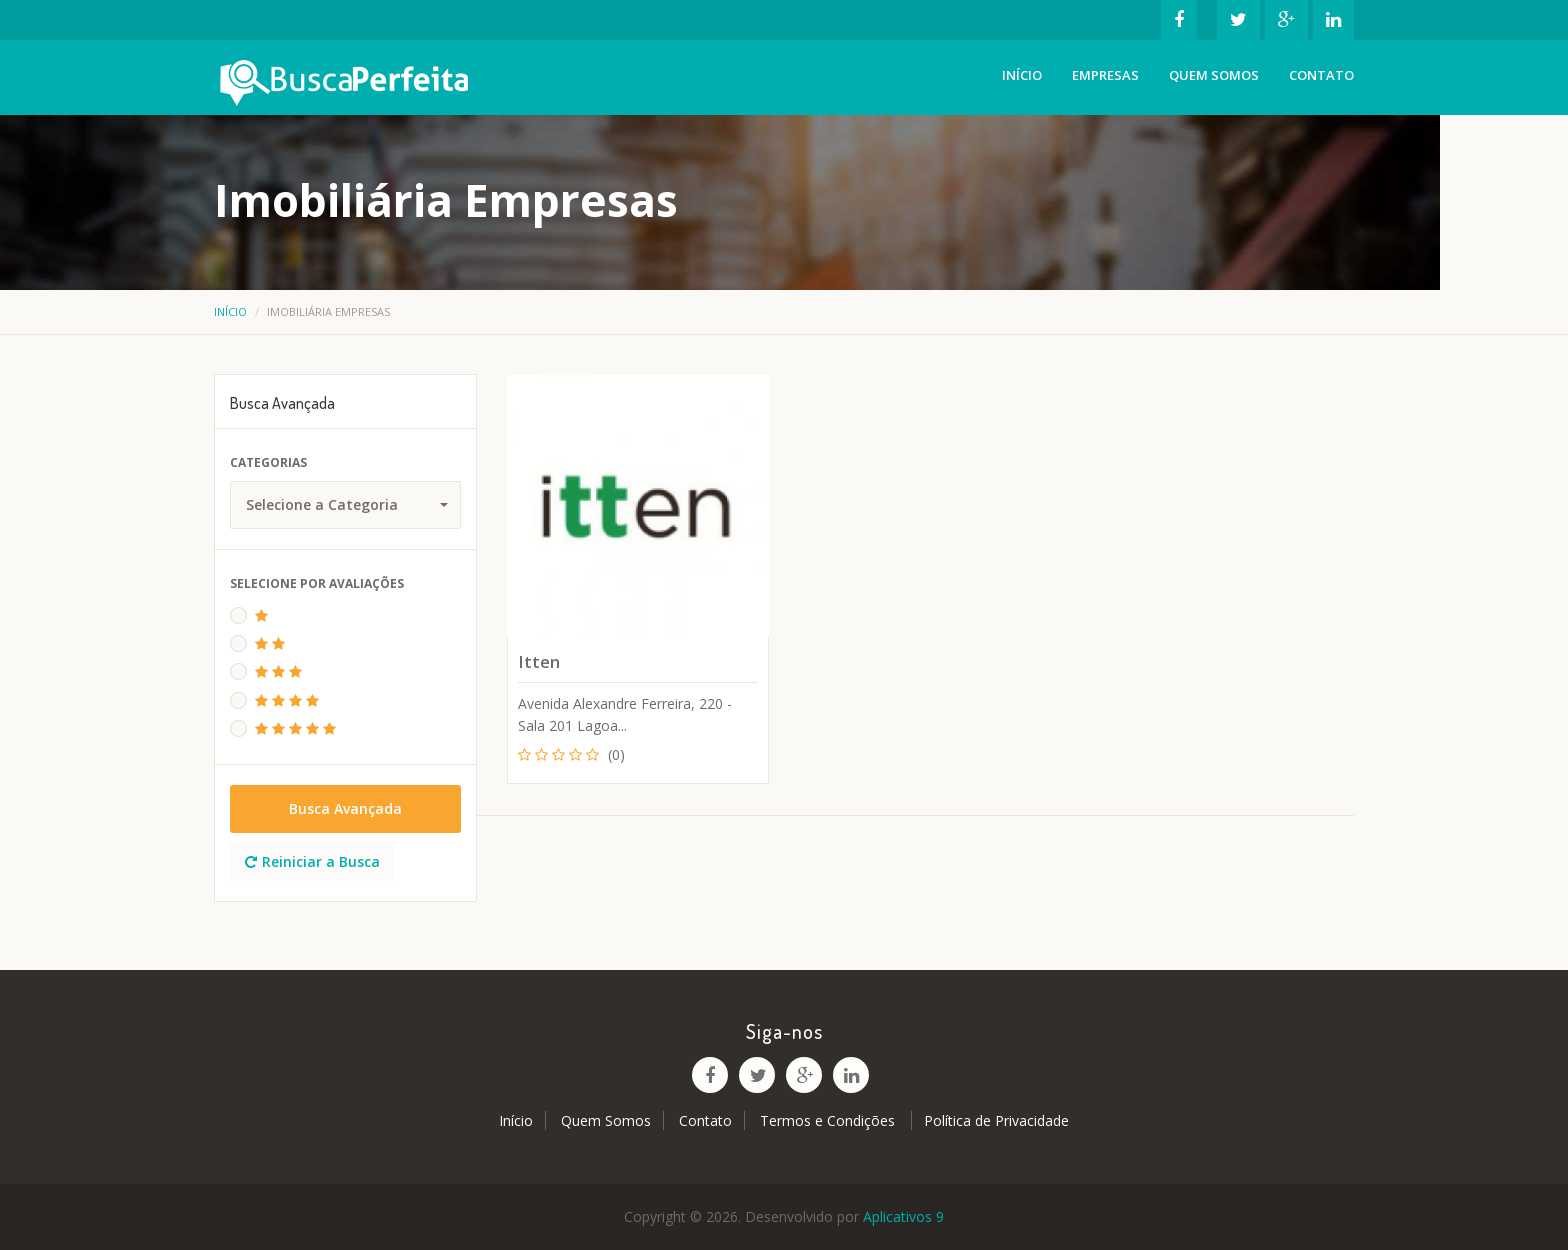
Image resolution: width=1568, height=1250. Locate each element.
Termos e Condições (829, 1120)
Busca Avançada (345, 808)
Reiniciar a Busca (312, 861)
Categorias (268, 462)
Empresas (1105, 75)
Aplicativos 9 (903, 1216)
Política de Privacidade (996, 1120)
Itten (539, 661)
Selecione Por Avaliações (317, 583)
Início (1022, 75)
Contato (1321, 75)
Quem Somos (1214, 75)
